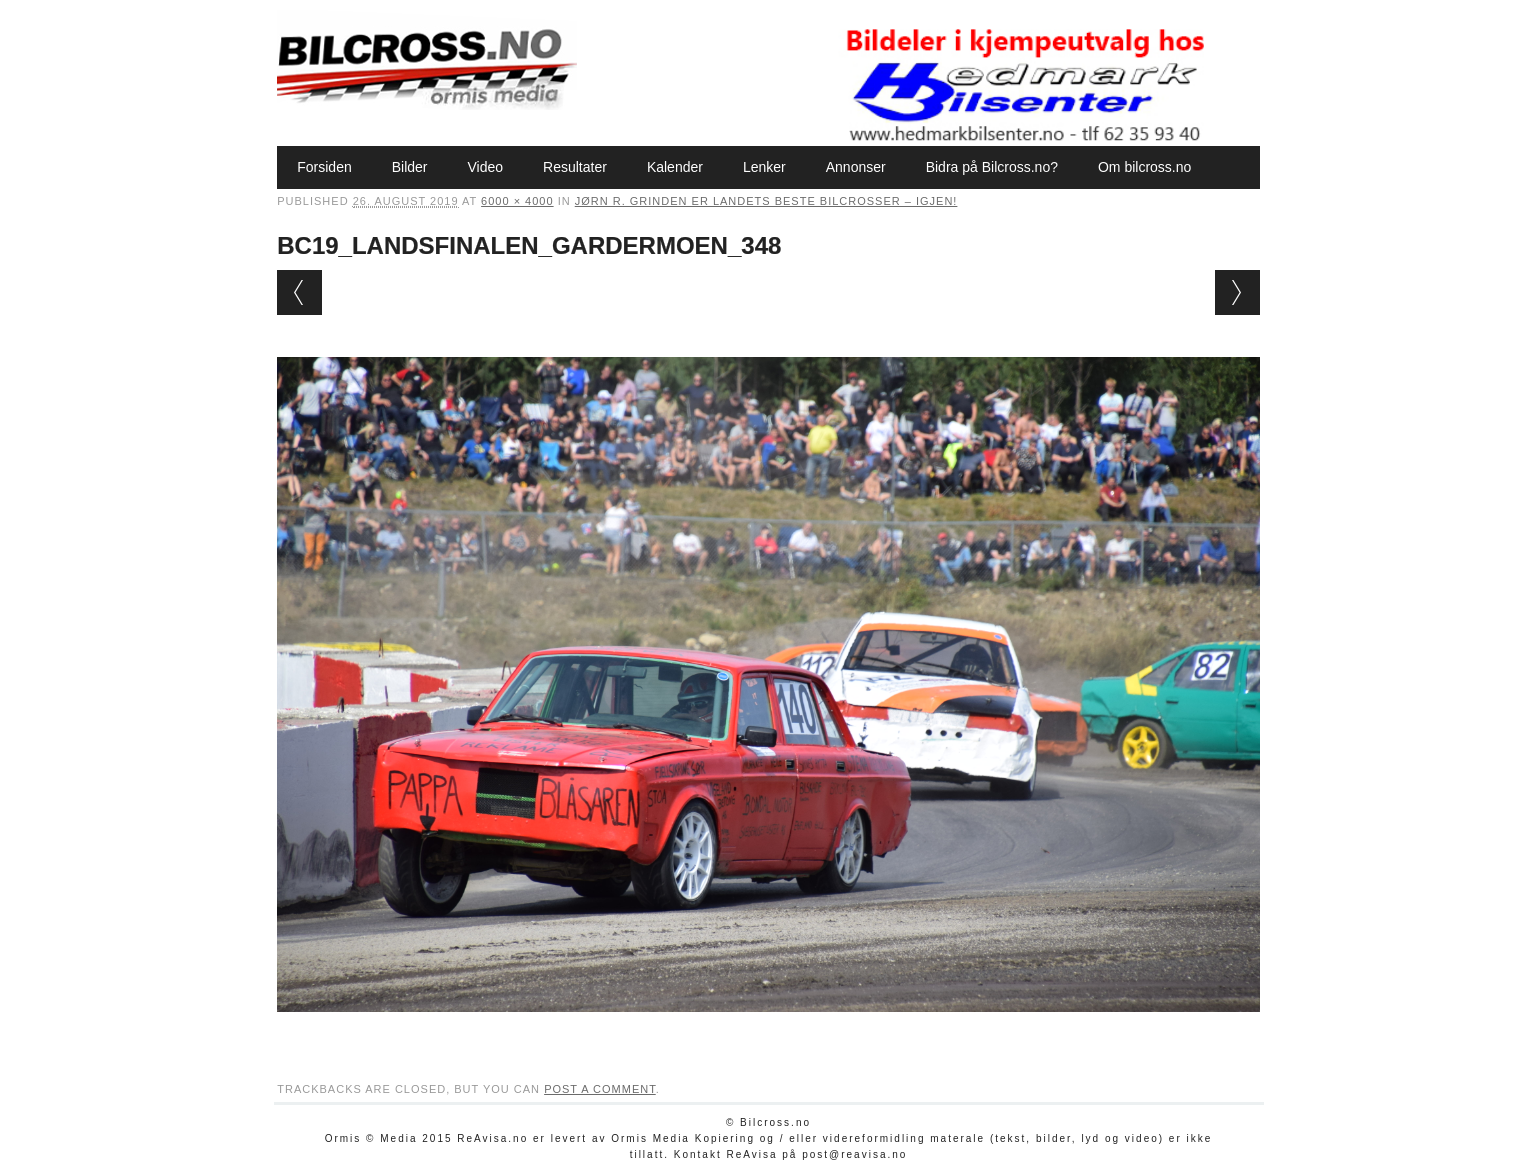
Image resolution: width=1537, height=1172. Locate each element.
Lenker (764, 167)
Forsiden (324, 167)
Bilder (410, 167)
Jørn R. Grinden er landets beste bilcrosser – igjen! (766, 201)
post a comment (600, 1089)
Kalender (675, 167)
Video (486, 167)
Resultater (575, 167)
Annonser (856, 167)
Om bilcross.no (1144, 167)
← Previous (299, 292)
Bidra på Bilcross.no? (992, 167)
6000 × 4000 (517, 201)
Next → (1237, 292)
